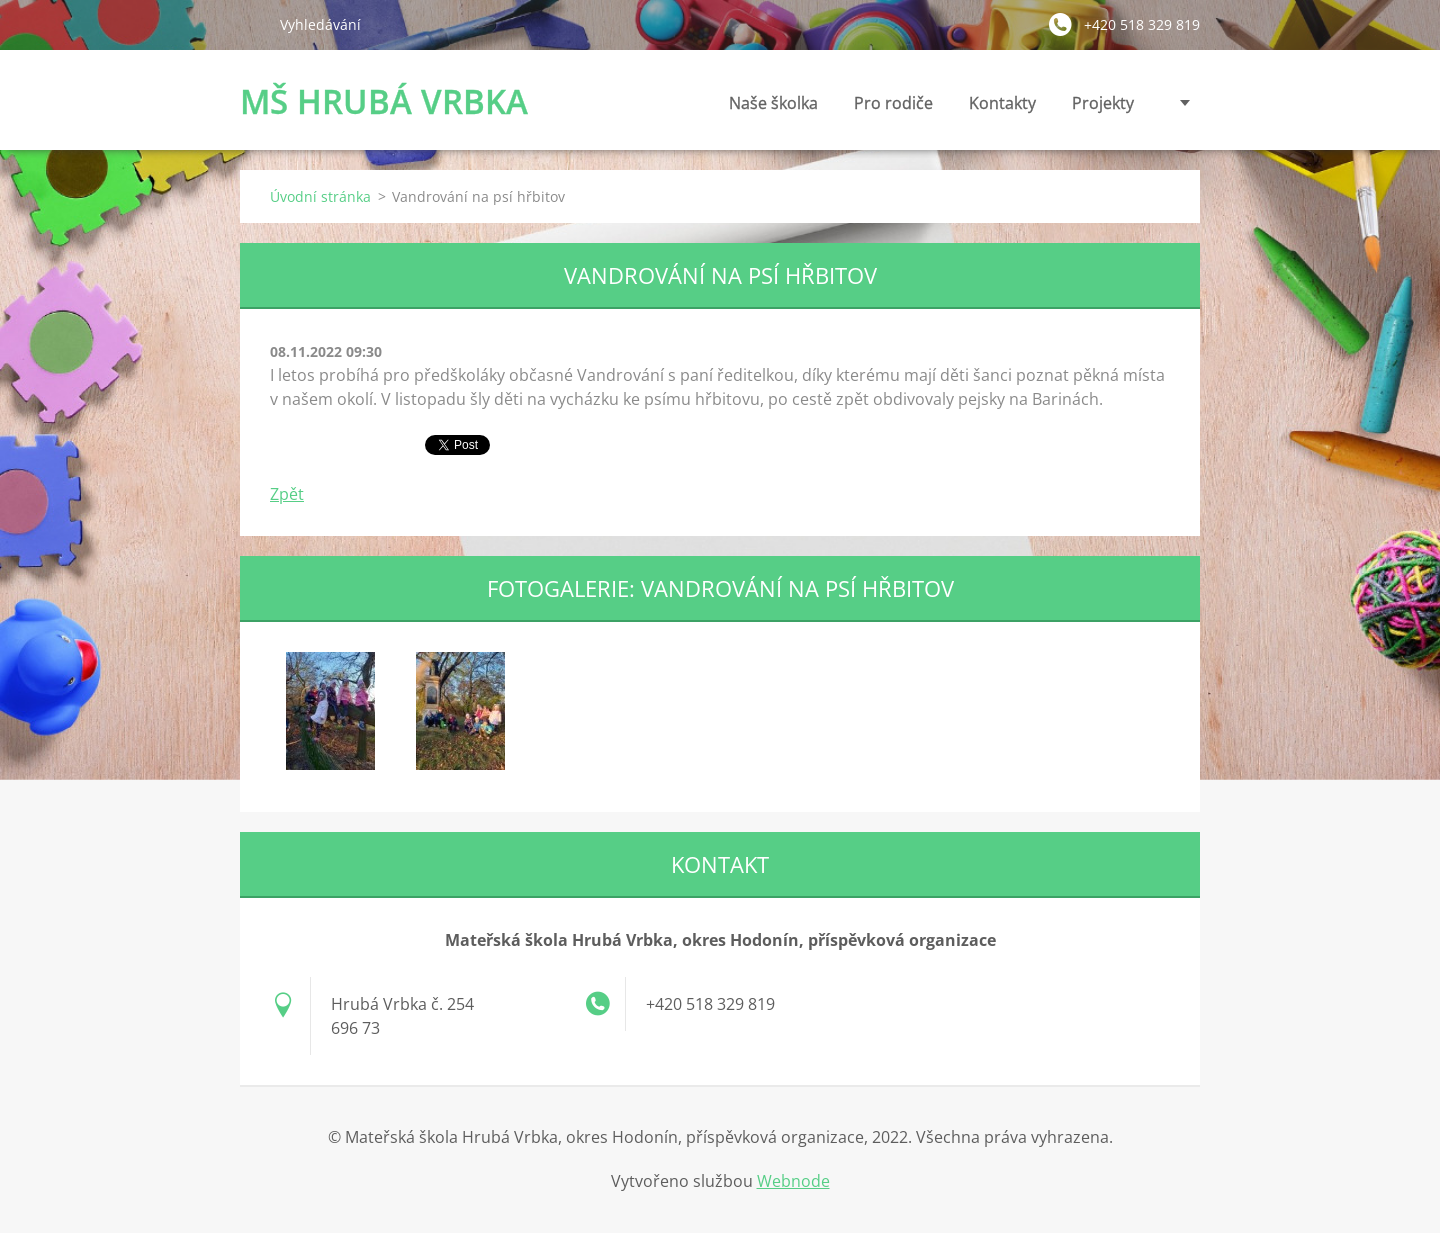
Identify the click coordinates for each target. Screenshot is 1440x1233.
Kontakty (1002, 108)
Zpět (287, 494)
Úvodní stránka (320, 196)
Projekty (1103, 103)
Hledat (252, 24)
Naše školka (773, 108)
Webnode (793, 1181)
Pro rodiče (893, 108)
